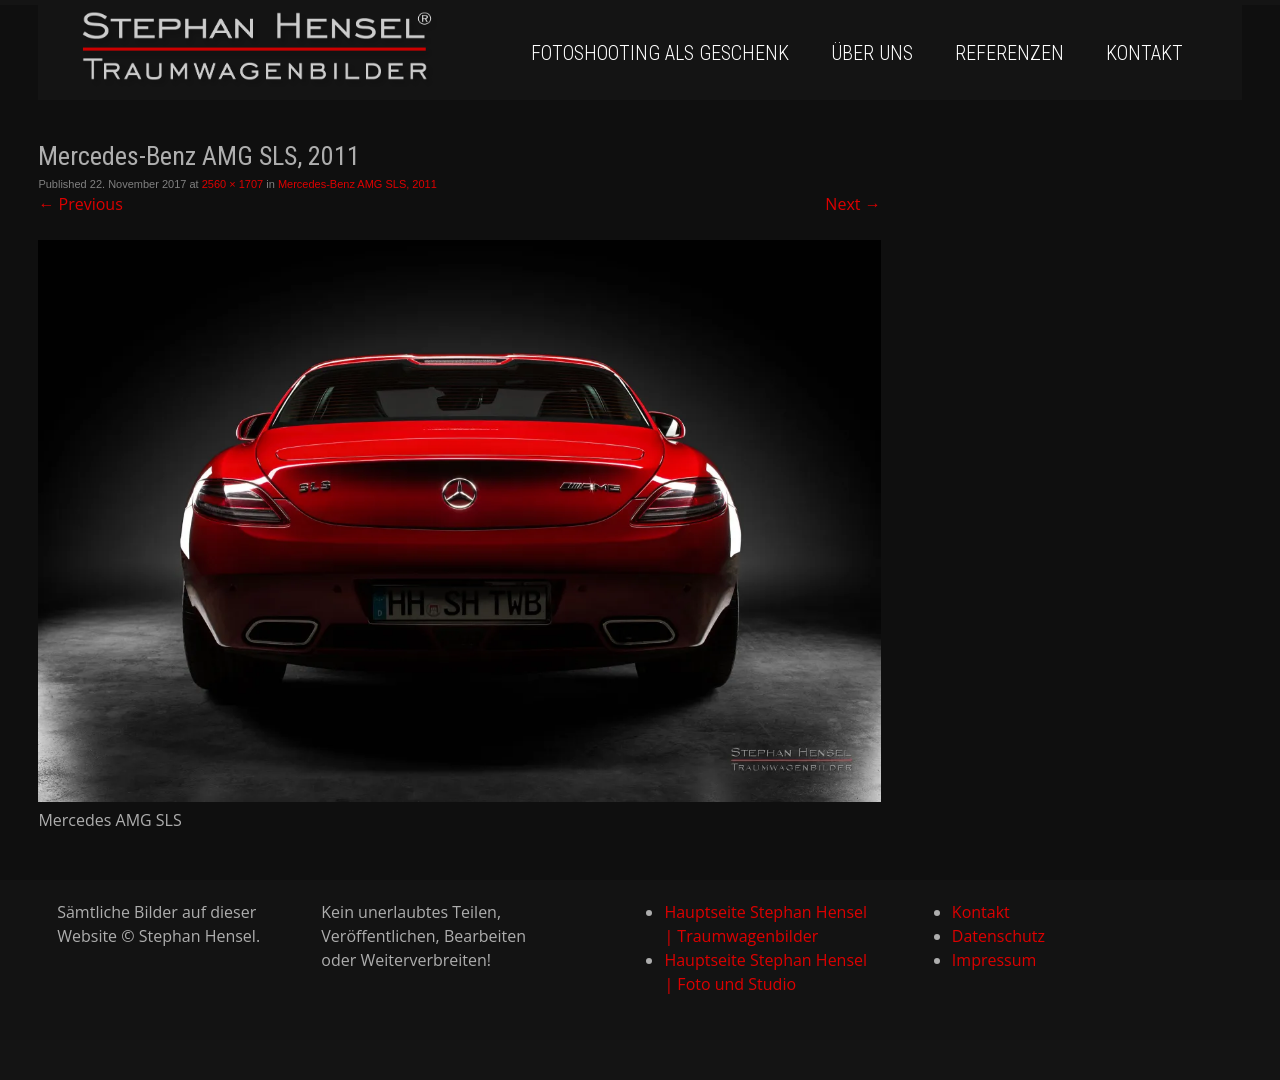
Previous (80, 204)
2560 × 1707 (232, 184)
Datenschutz (998, 936)
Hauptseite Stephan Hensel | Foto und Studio (765, 972)
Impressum (994, 960)
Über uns (872, 53)
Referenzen (1009, 53)
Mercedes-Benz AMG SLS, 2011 (357, 184)
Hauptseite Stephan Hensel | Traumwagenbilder (765, 924)
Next (852, 204)
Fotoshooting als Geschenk (660, 53)
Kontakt (1144, 53)
